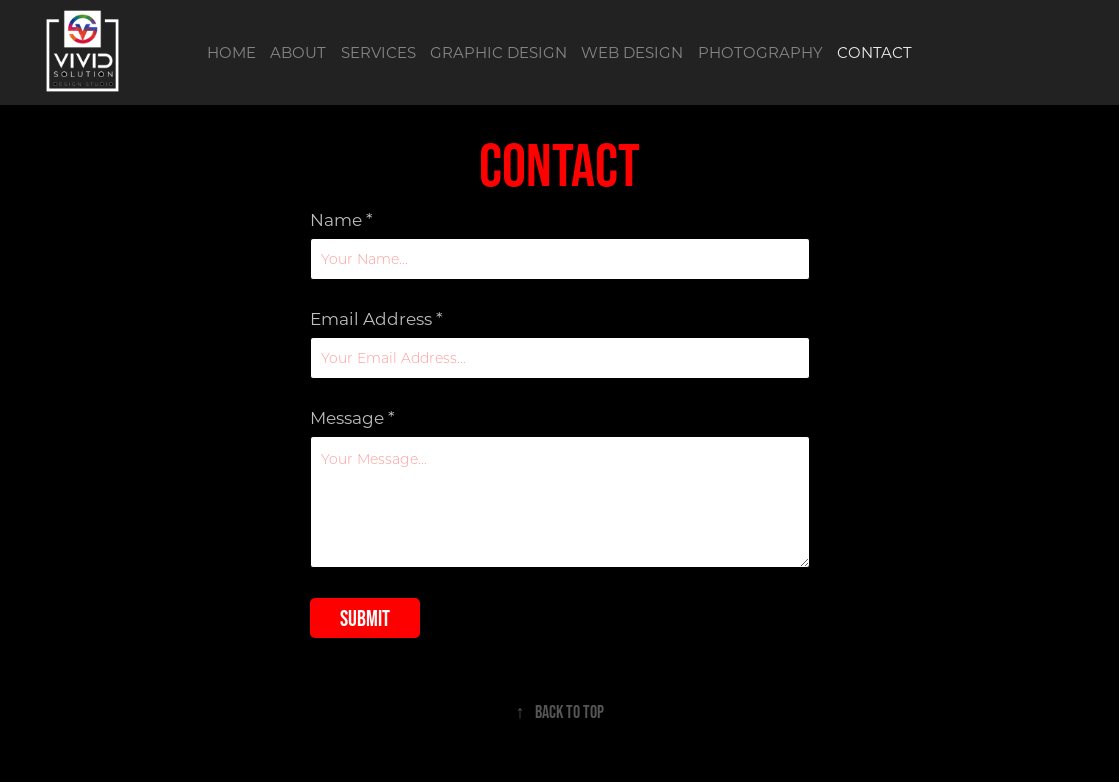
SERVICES (378, 52)
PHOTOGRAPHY (760, 52)
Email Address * (376, 318)
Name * (341, 219)
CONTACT (874, 52)
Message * (352, 417)
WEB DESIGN (632, 52)
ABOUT (298, 52)
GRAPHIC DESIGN (498, 52)
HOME (231, 52)
